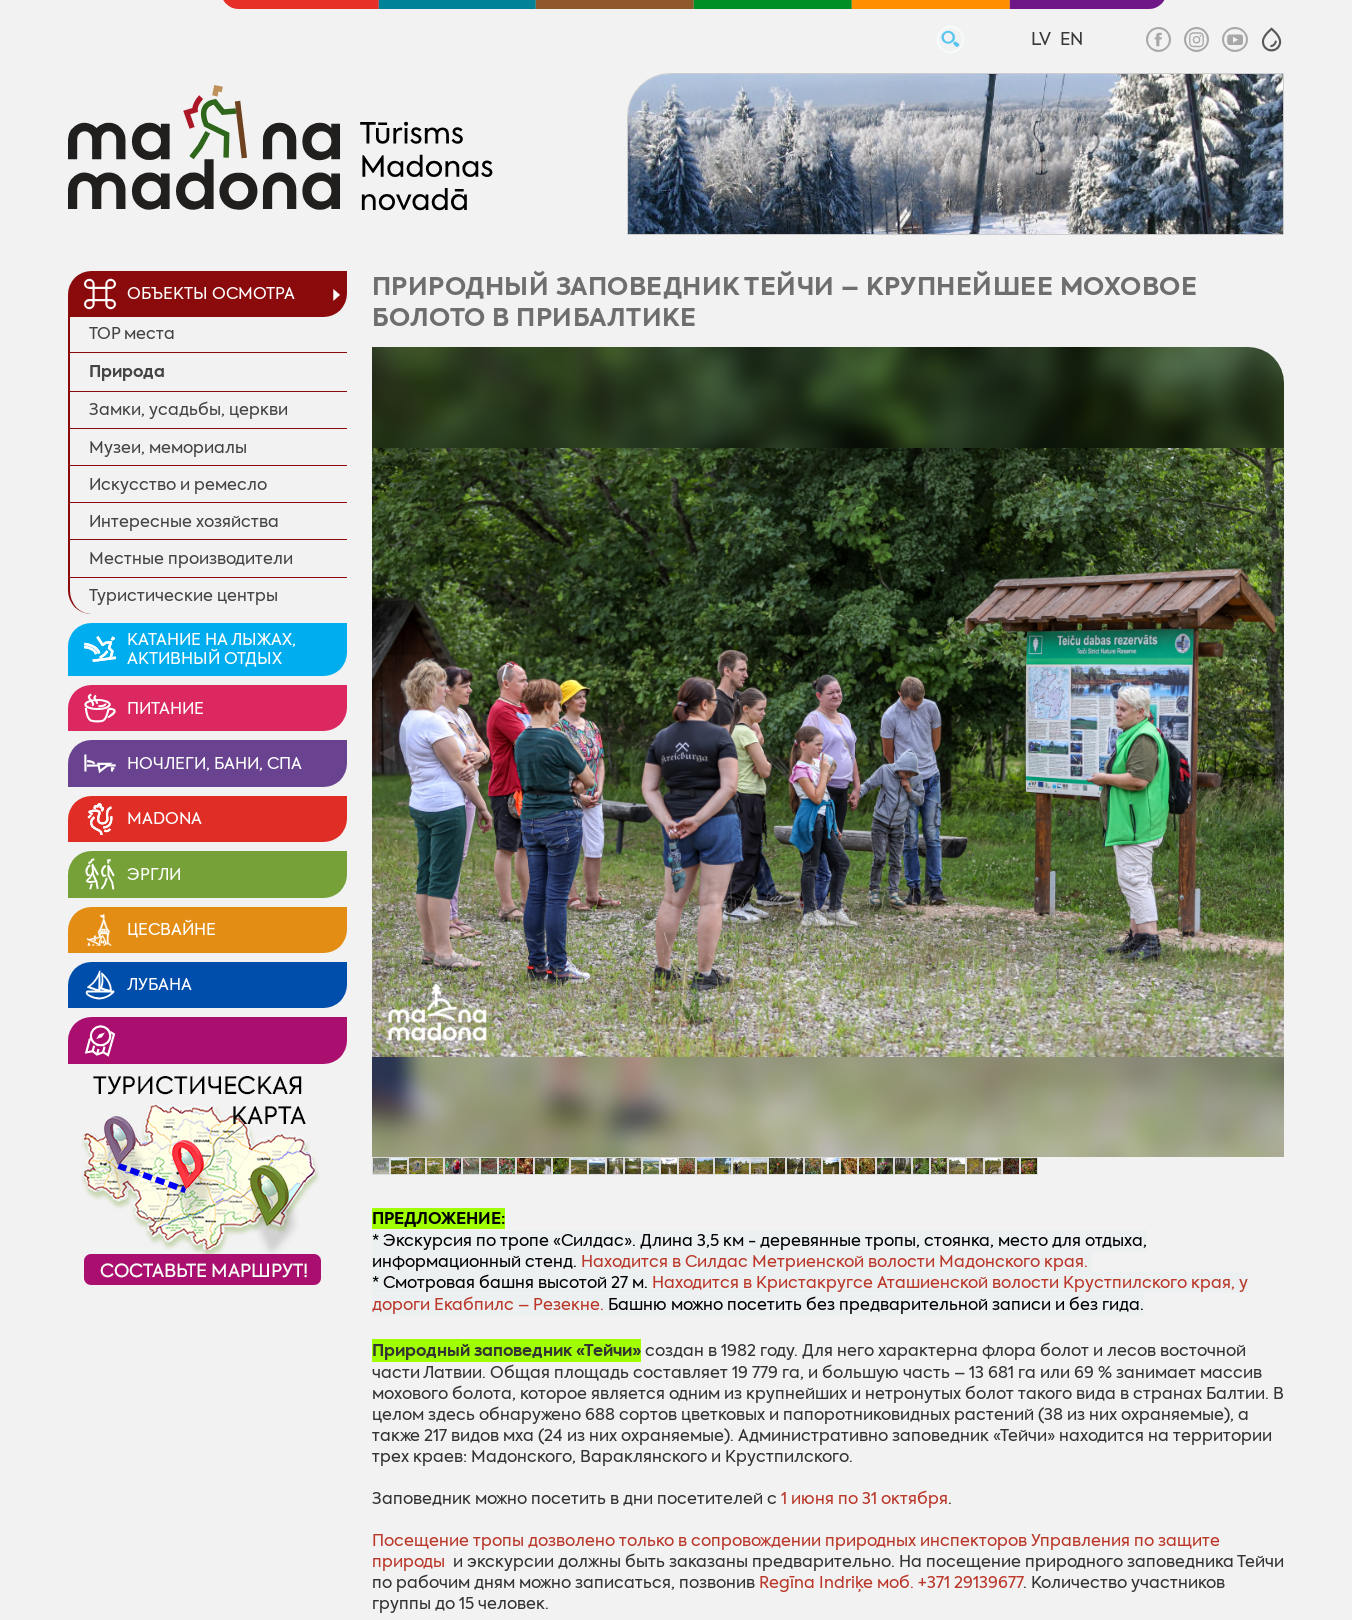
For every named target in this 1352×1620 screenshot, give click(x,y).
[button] (1271, 39)
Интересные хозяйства (184, 521)
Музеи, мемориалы (168, 447)
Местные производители (191, 558)
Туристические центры (183, 595)
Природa (127, 371)
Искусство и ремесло (178, 484)
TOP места (132, 333)
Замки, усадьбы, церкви (188, 409)
